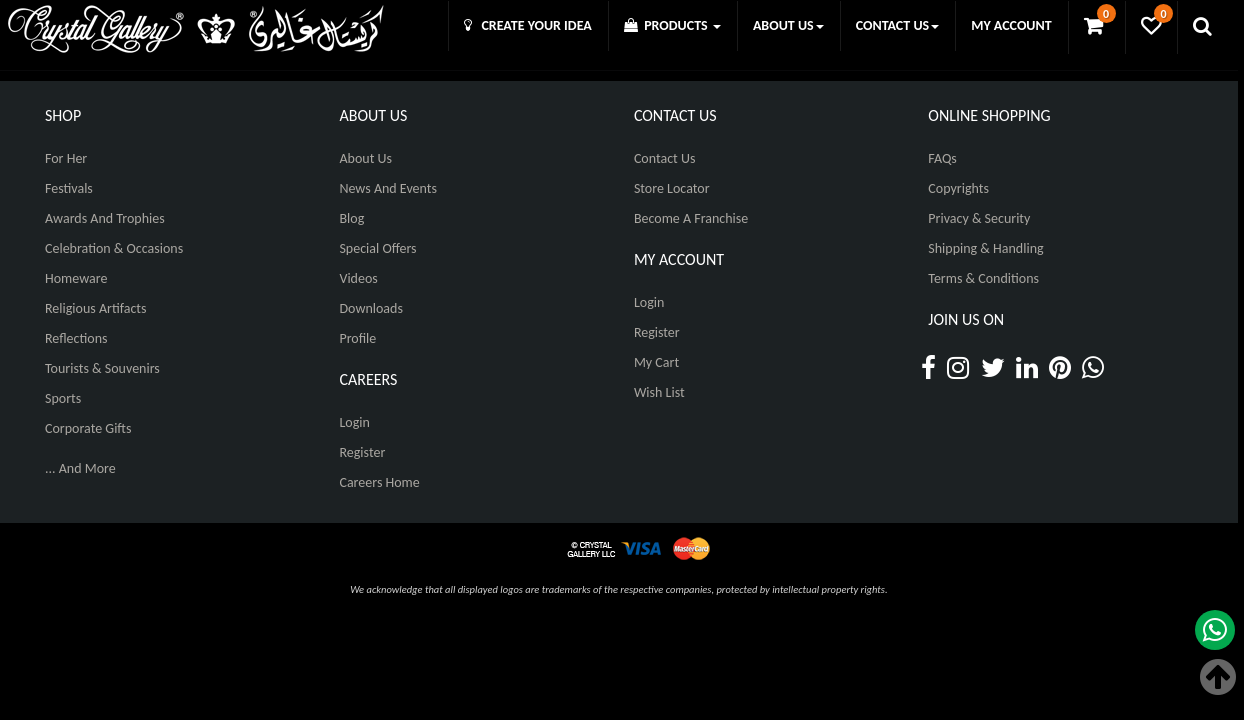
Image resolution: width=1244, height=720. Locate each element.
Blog (351, 218)
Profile (357, 338)
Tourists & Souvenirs (102, 368)
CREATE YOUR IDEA (528, 25)
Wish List (659, 392)
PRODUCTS (672, 25)
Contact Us (665, 158)
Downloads (370, 308)
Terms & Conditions (983, 278)
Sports (63, 398)
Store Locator (672, 188)
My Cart (656, 362)
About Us (365, 158)
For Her (66, 158)
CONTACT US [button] (897, 25)
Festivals (69, 188)
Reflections (76, 338)
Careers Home (379, 482)
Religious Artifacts (96, 308)
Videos (358, 278)
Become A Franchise (691, 218)
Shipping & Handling (985, 248)
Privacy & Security (979, 218)
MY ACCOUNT (1011, 25)
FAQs (942, 158)
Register (362, 452)
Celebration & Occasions (114, 248)
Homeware (76, 278)
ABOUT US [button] (788, 25)
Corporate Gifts (88, 428)
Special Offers (377, 248)
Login (354, 422)
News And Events (388, 188)
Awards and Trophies (105, 218)
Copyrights (958, 188)
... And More (80, 468)
